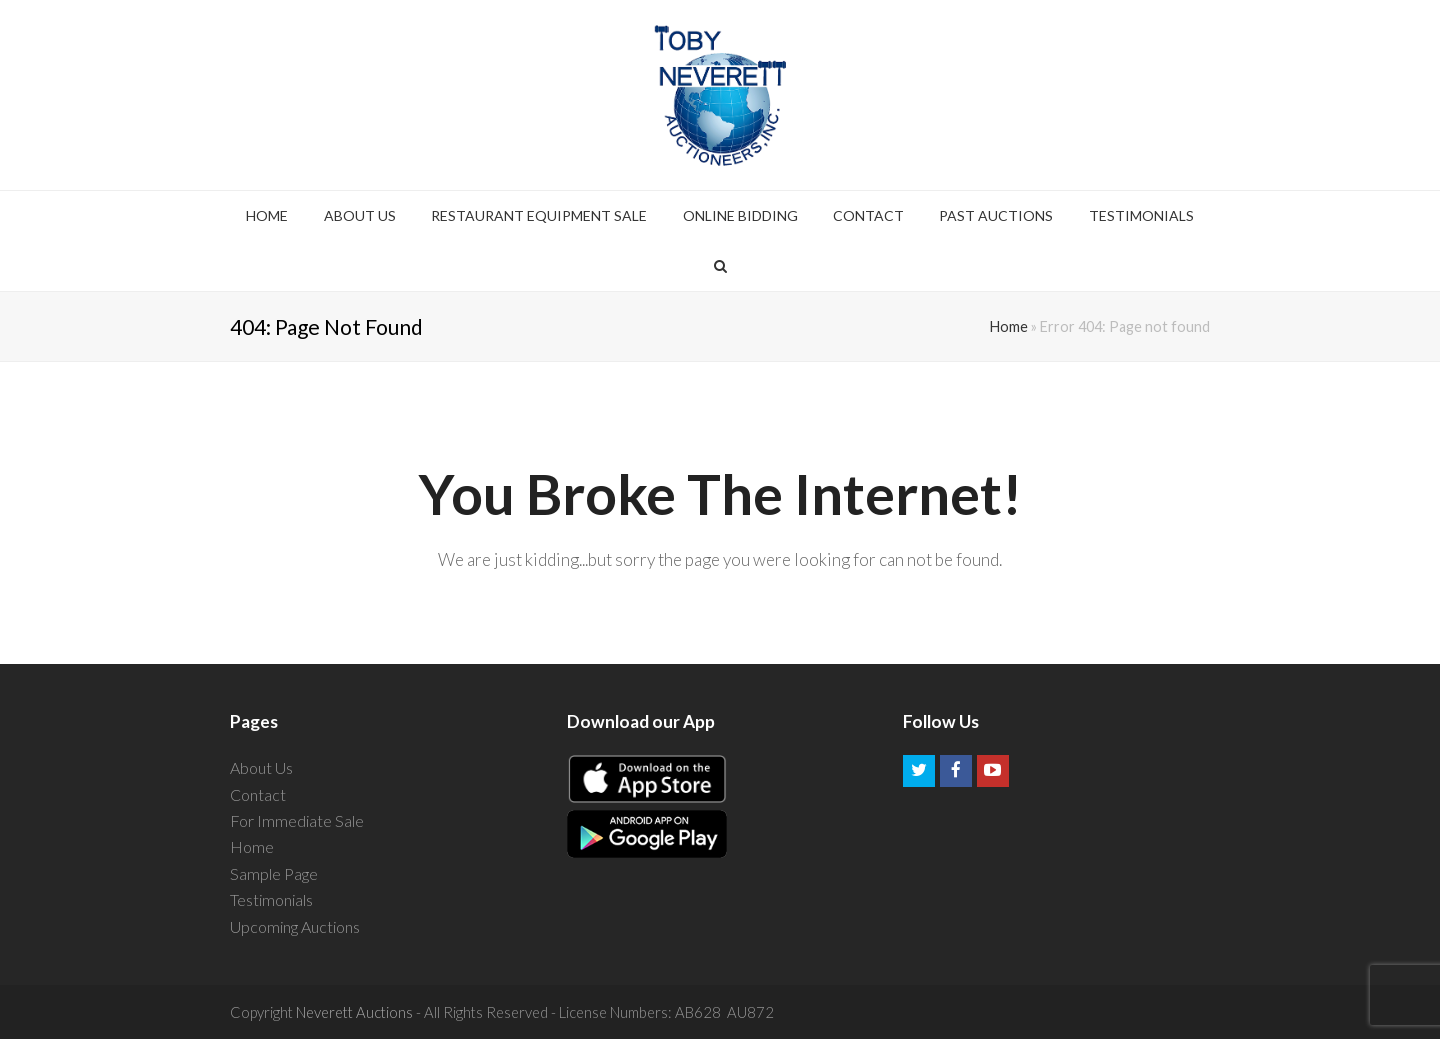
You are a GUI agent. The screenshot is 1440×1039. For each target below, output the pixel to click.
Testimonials (271, 899)
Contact (258, 794)
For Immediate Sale (297, 820)
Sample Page (274, 873)
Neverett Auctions (354, 1012)
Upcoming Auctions (295, 926)
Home (1009, 326)
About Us (261, 767)
